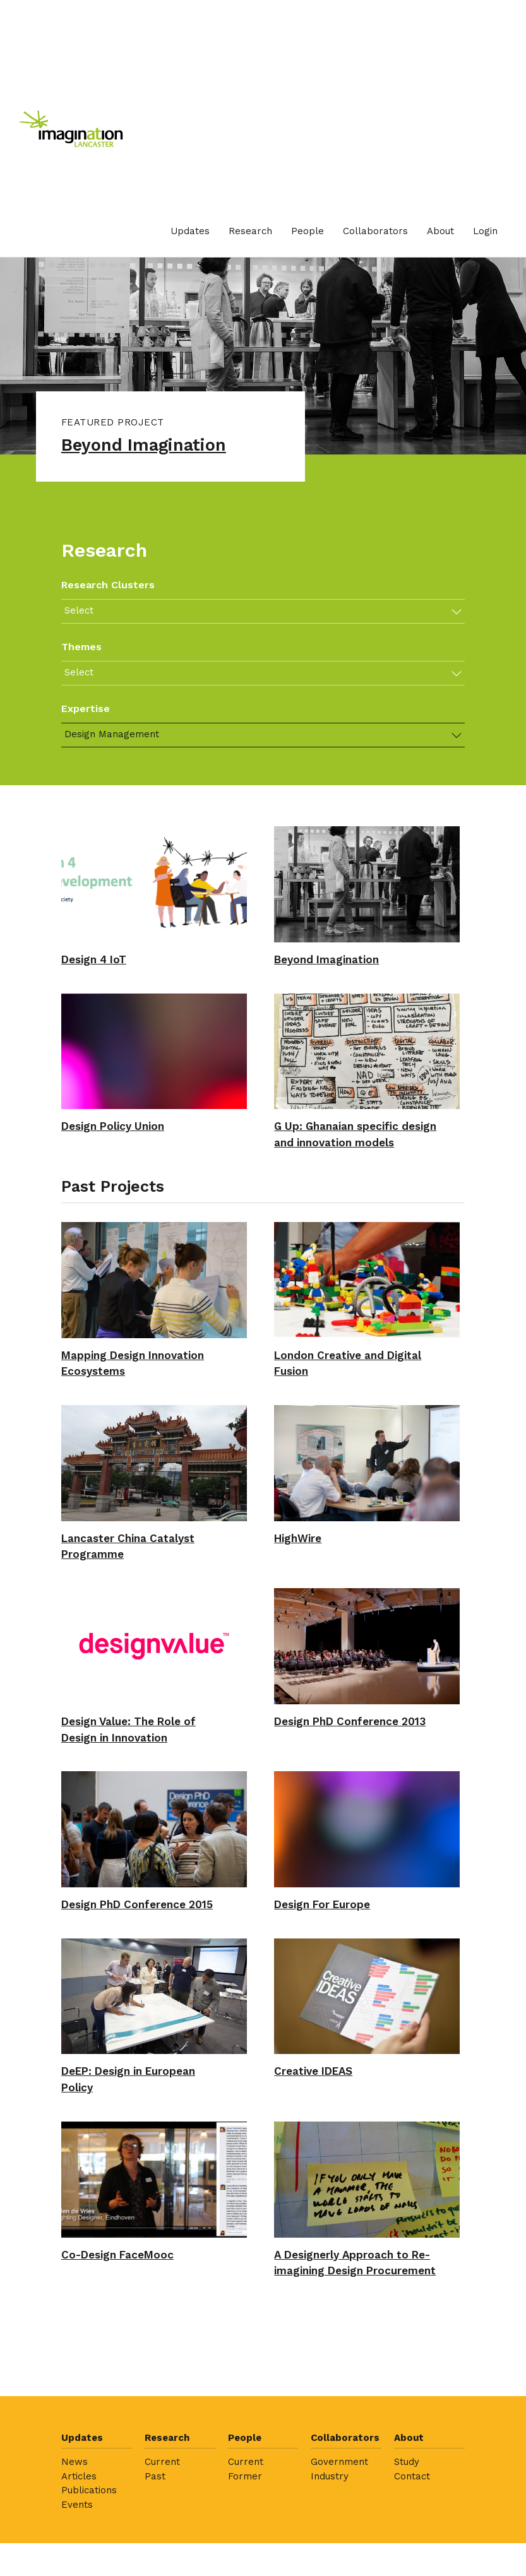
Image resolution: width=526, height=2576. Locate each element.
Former (245, 2554)
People (307, 231)
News (74, 2539)
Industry (330, 2554)
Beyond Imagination (151, 447)
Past (155, 2554)
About (440, 231)
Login (485, 231)
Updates (190, 231)
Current (162, 2539)
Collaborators (375, 231)
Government (339, 2539)
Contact (412, 2554)
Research (250, 231)
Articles (79, 2554)
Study (406, 2539)
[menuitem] (190, 231)
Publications (89, 2567)
